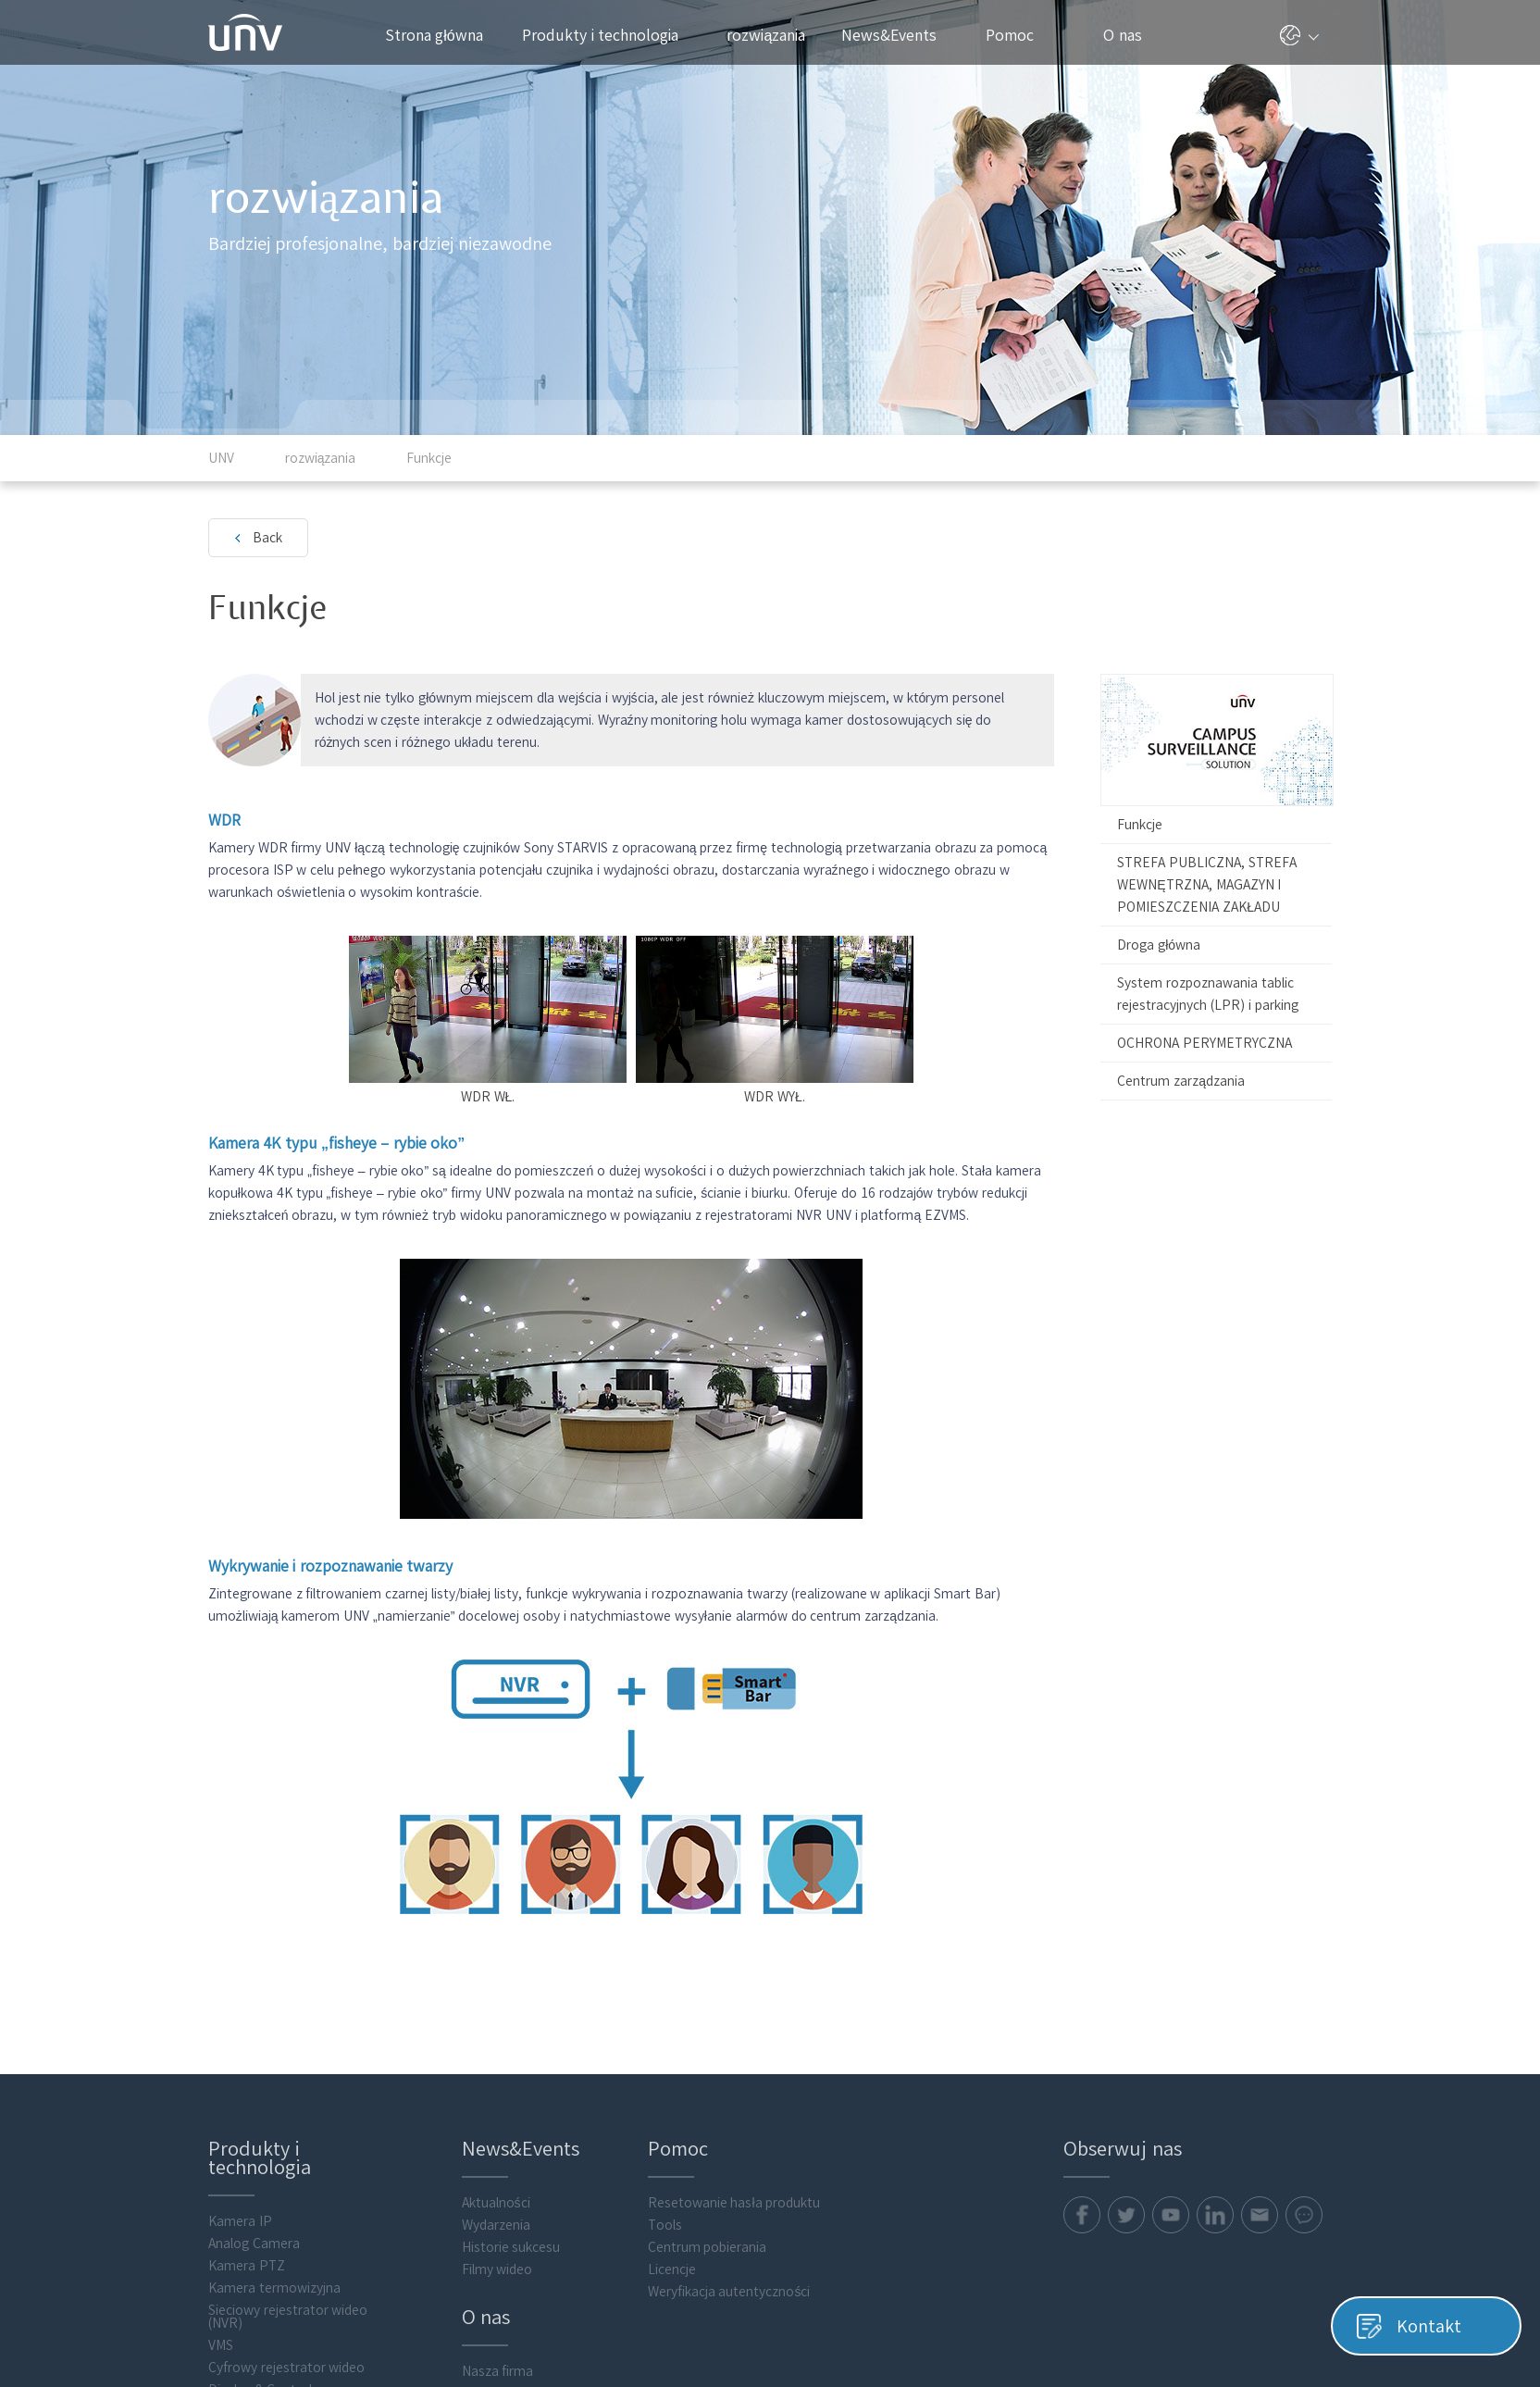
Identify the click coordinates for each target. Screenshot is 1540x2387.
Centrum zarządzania (1181, 1081)
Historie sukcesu (511, 2247)
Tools (665, 2225)
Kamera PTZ (246, 2265)
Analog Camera (254, 2243)
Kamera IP (240, 2221)
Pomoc (1019, 35)
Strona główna (434, 35)
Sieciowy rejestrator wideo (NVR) (288, 2317)
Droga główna (1158, 945)
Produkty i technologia (609, 35)
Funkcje (1139, 824)
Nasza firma (498, 2371)
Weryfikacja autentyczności (729, 2291)
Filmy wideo (497, 2269)
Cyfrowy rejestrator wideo (287, 2367)
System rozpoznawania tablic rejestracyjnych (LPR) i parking (1207, 994)
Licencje (672, 2269)
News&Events (896, 35)
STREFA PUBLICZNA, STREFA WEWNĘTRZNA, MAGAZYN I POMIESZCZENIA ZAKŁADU (1207, 885)
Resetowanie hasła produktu (734, 2202)
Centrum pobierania (707, 2247)
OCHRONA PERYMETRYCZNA (1204, 1043)
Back (267, 537)
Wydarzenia (496, 2225)
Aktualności (496, 2202)
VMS (220, 2345)
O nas (1129, 35)
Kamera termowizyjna (274, 2287)
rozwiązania (773, 35)
